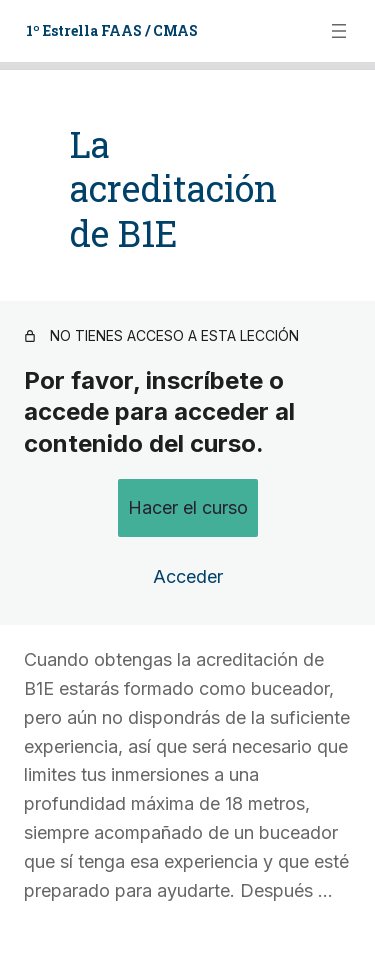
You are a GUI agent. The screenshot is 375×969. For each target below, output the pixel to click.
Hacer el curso (188, 462)
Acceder (188, 532)
